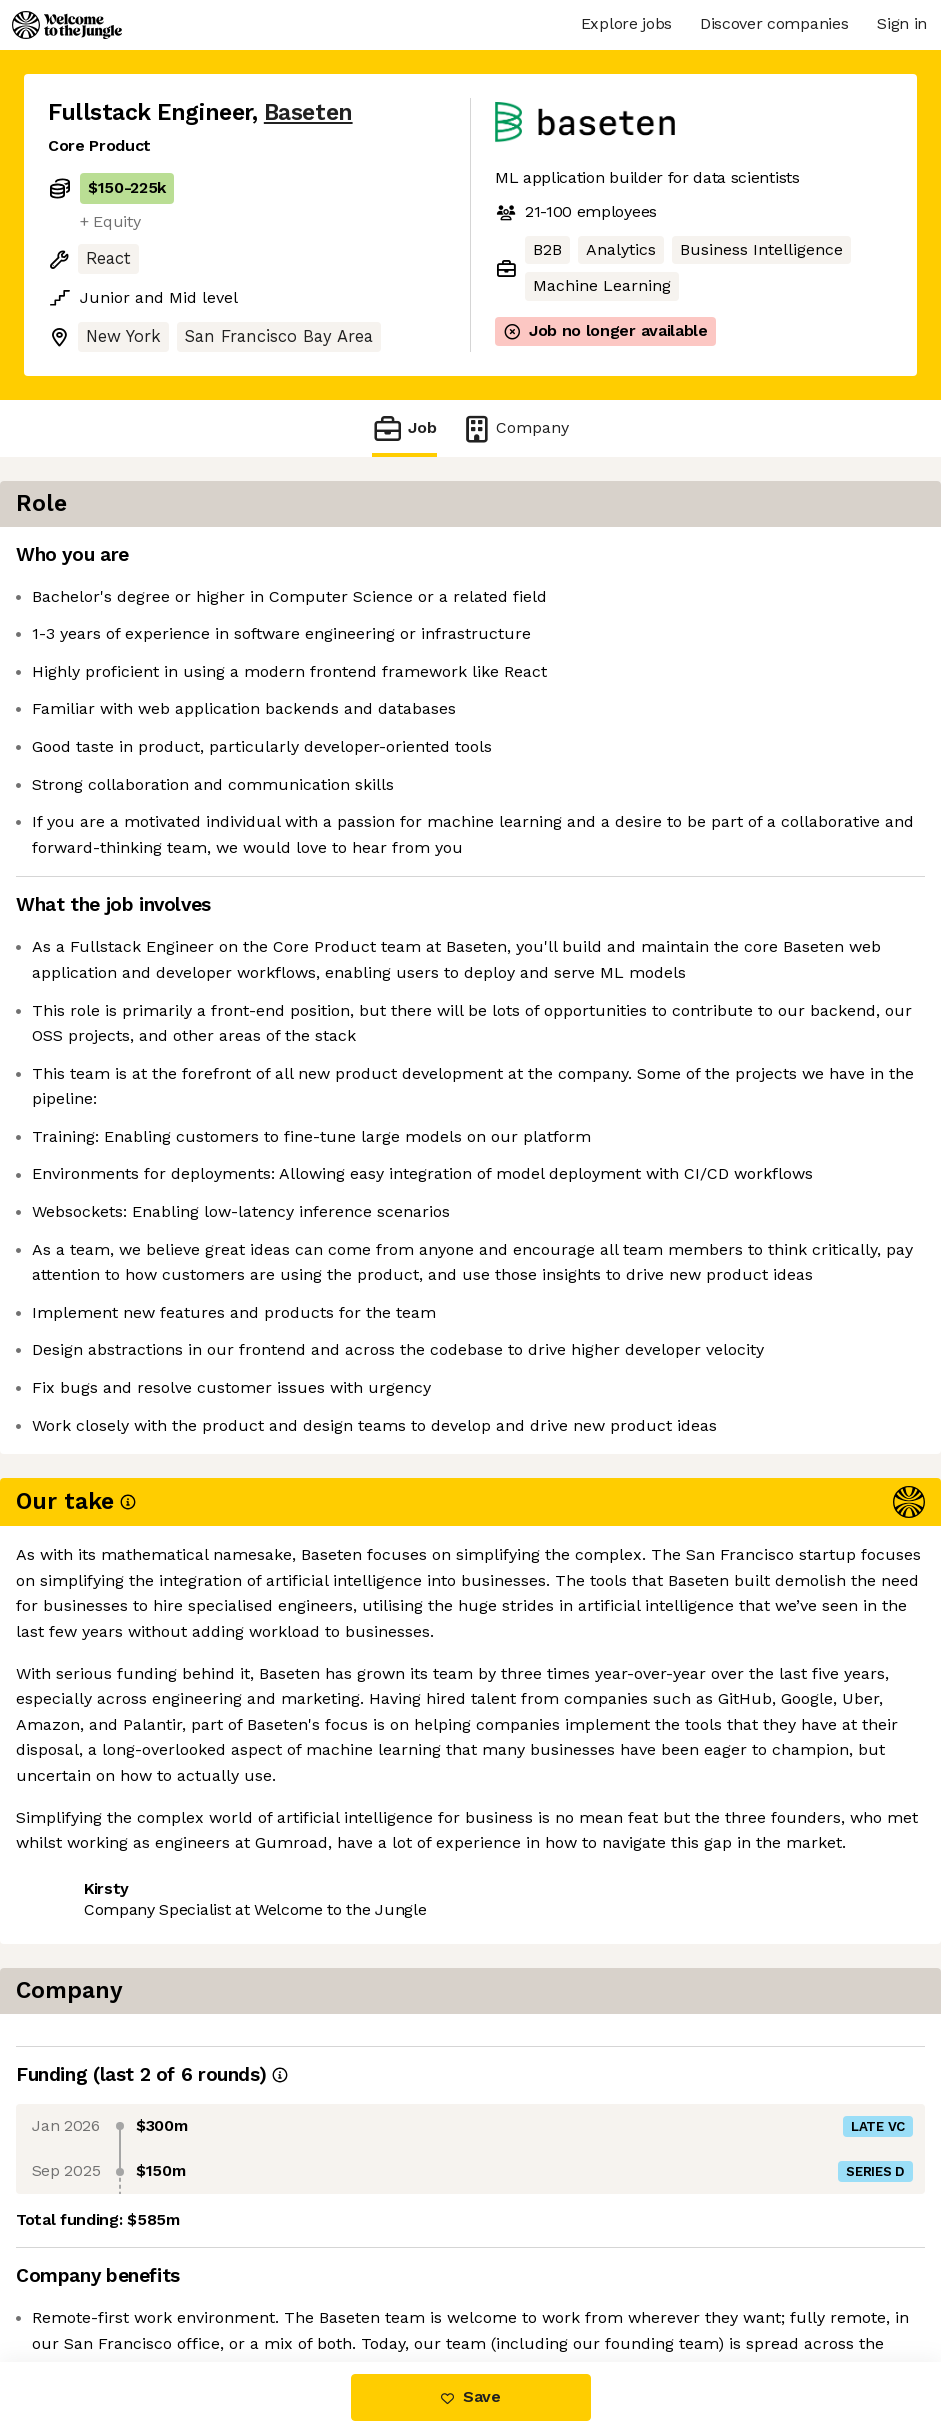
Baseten (308, 112)
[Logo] (67, 25)
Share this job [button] (103, 2092)
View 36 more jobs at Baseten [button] (303, 2092)
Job (404, 428)
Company (515, 428)
